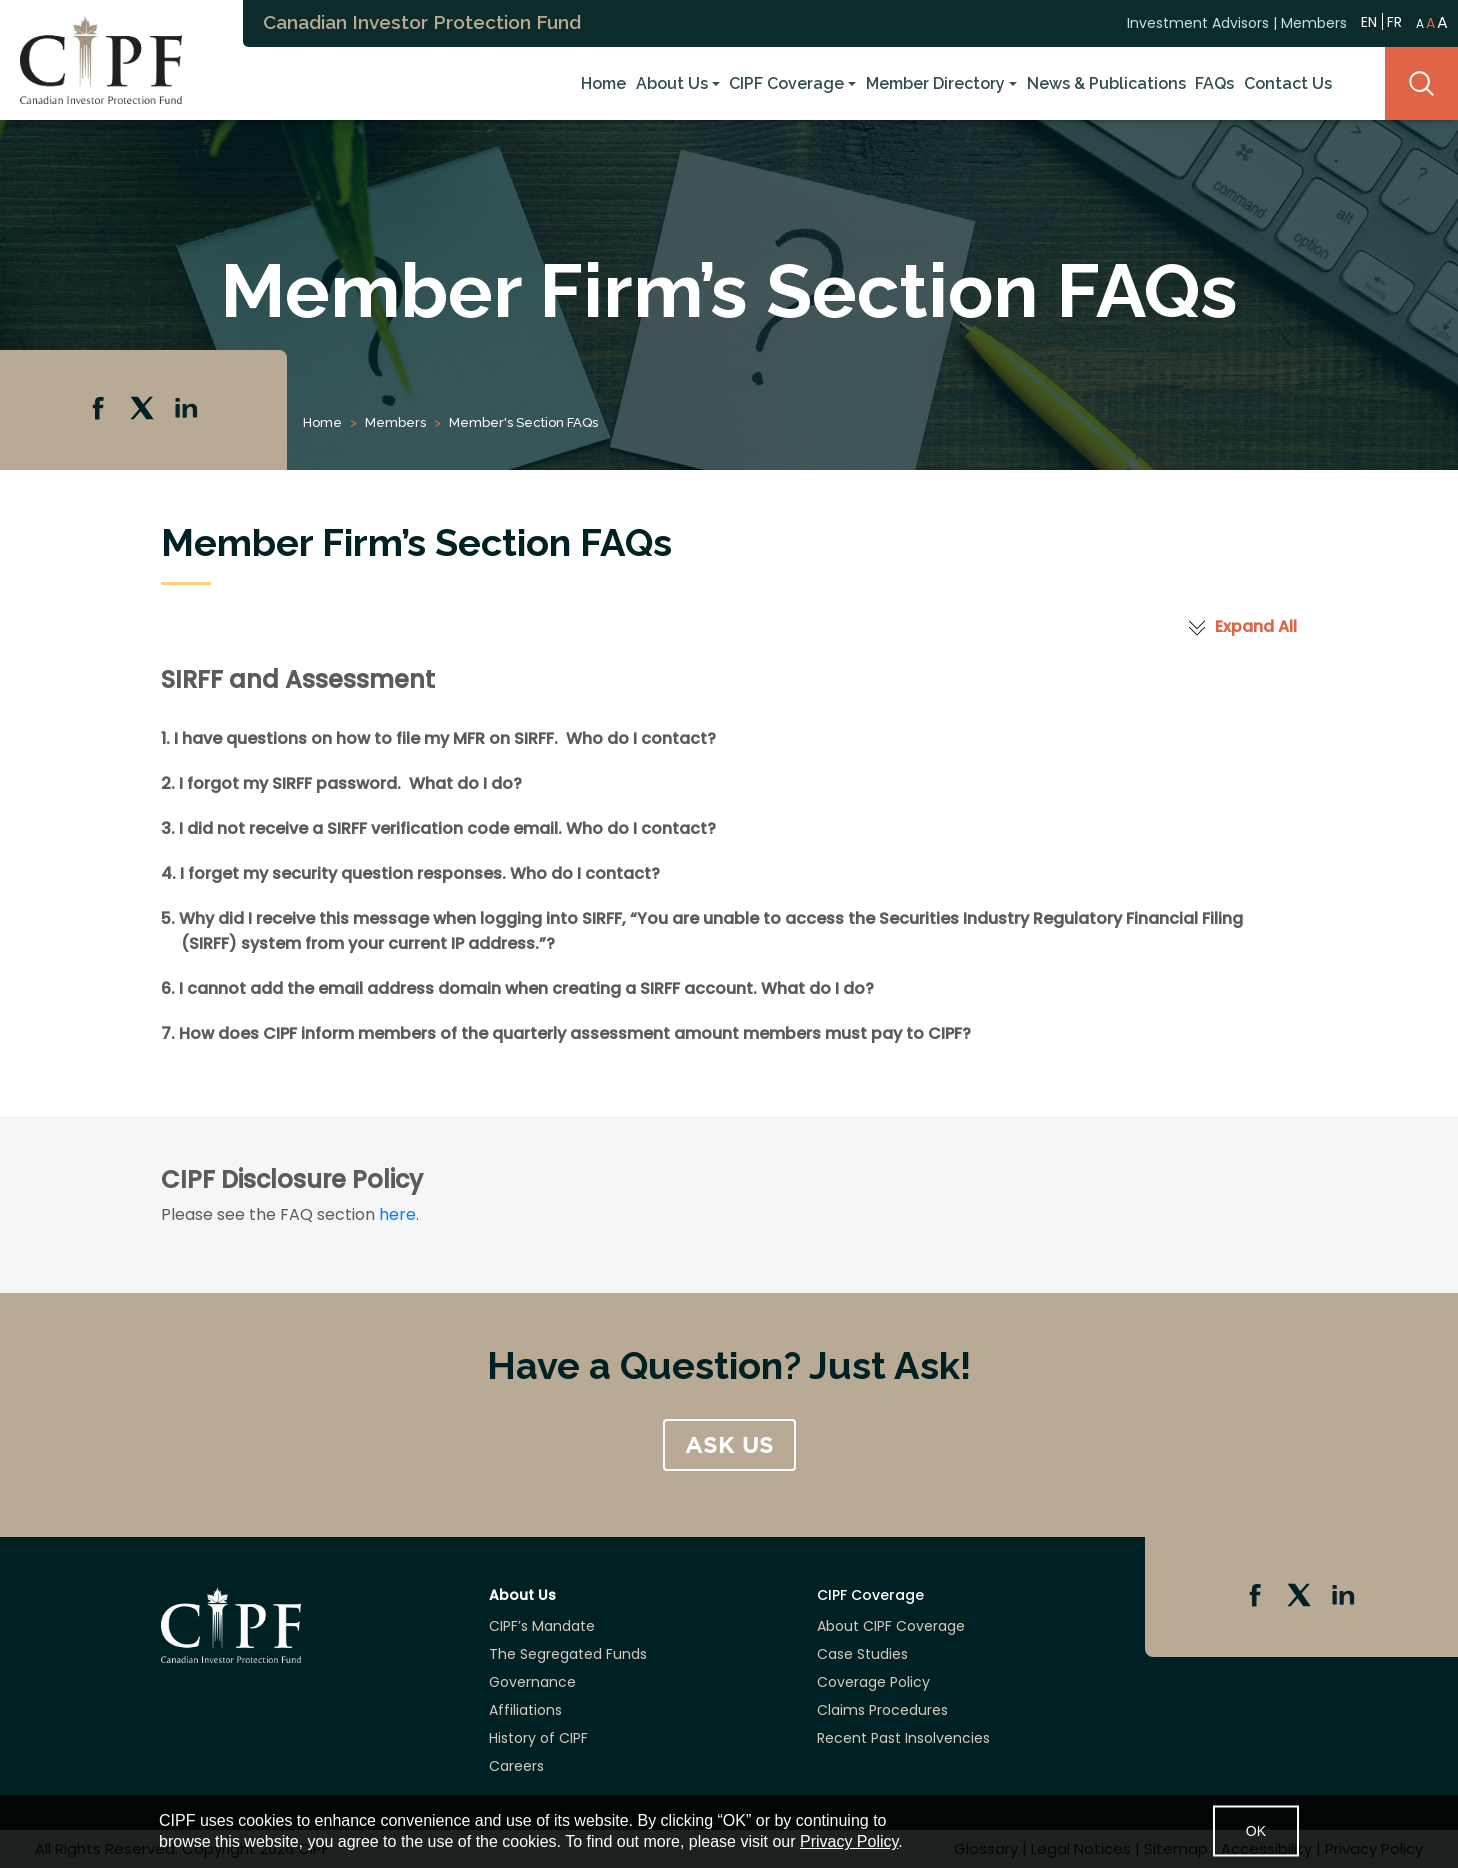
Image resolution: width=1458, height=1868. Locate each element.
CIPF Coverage (786, 83)
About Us (672, 83)
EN (1369, 21)
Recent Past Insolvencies (903, 1738)
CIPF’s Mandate (542, 1626)
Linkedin (188, 410)
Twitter (144, 410)
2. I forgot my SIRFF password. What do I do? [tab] (341, 783)
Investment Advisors (1198, 23)
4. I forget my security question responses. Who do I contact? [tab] (410, 873)
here (397, 1214)
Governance (532, 1682)
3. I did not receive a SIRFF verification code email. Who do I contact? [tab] (438, 828)
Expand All (1256, 626)
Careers (516, 1766)
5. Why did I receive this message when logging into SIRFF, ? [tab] (702, 931)
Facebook (100, 410)
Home (603, 83)
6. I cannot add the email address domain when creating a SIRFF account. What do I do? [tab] (517, 988)
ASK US (729, 1445)
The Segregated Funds (568, 1654)
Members (1314, 23)
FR (1394, 22)
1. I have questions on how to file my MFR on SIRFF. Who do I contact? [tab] (438, 738)
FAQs (1214, 83)
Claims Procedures (882, 1710)
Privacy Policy (849, 1841)
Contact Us (1288, 83)
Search (1421, 83)
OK (1256, 1831)
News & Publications (1106, 83)
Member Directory (935, 83)
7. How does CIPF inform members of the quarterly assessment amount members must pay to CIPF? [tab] (566, 1033)
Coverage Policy (873, 1682)
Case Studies (862, 1654)
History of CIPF (538, 1738)
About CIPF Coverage (891, 1626)
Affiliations (525, 1710)
